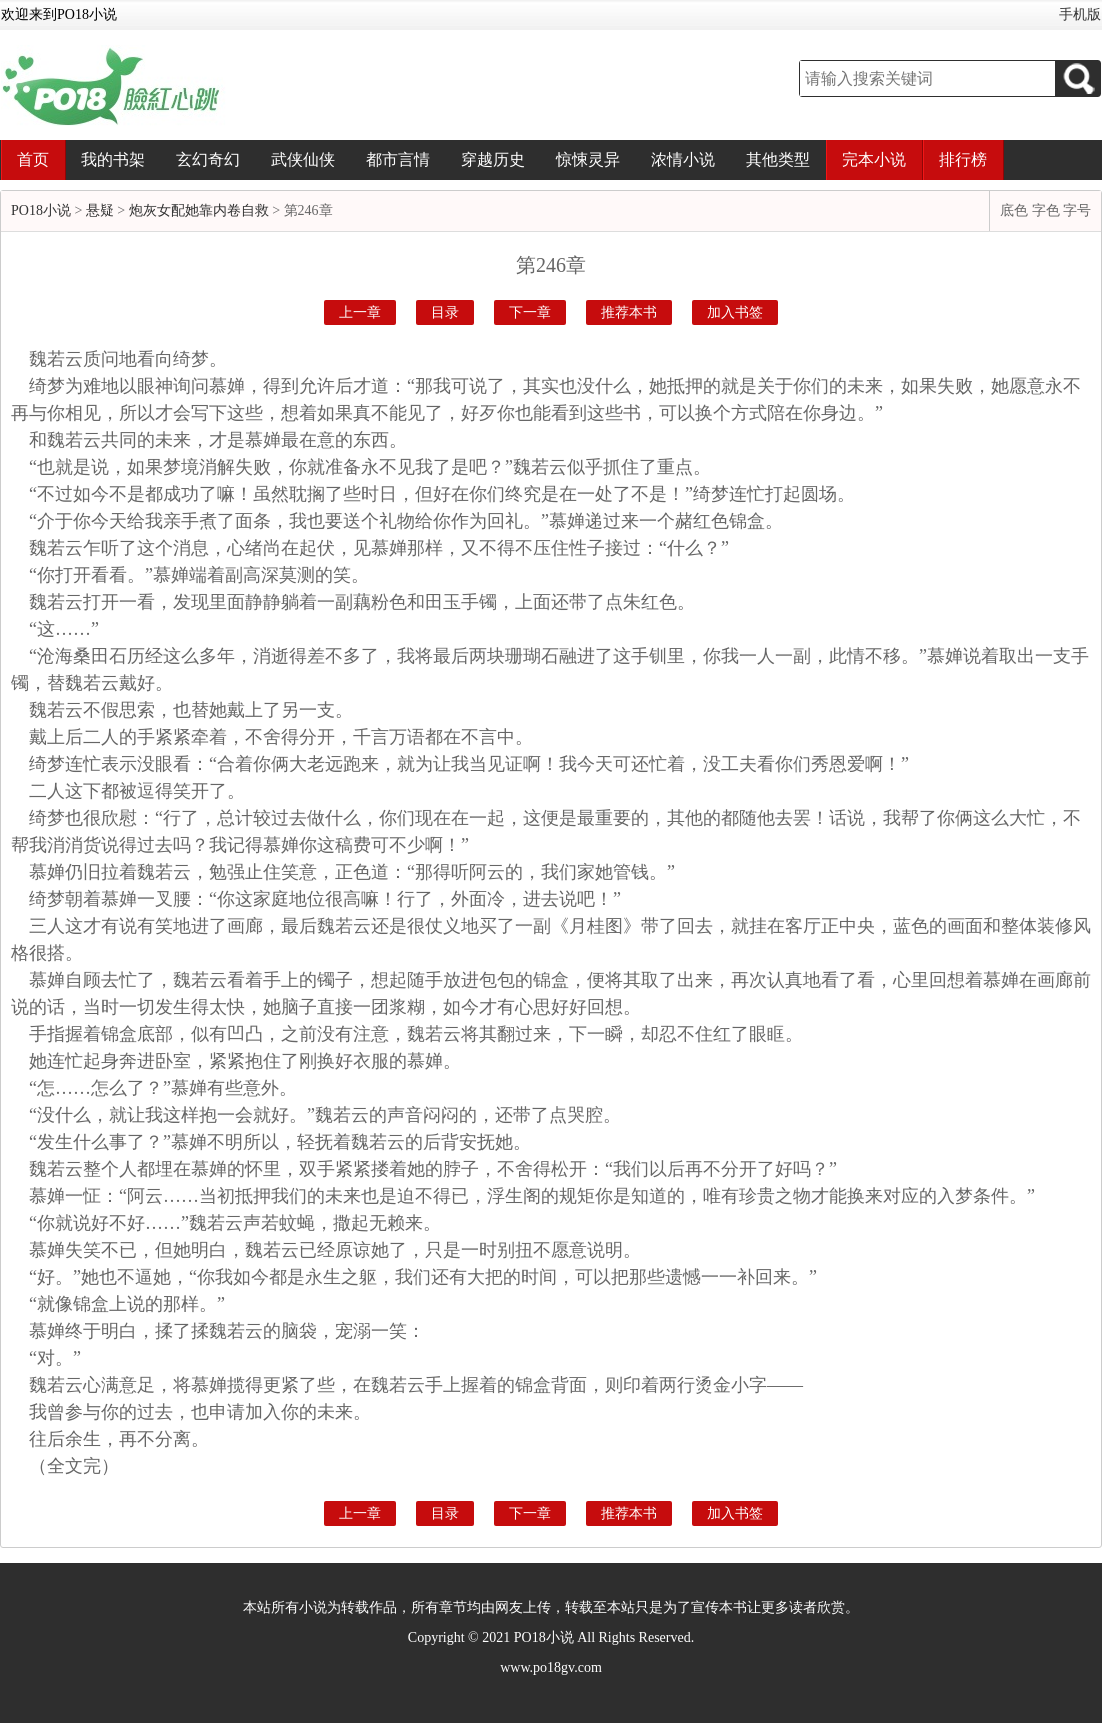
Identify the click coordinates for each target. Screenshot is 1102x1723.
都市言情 (398, 159)
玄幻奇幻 (208, 159)
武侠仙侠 (303, 159)
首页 (33, 159)
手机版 (1080, 14)
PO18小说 (41, 210)
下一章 (530, 312)
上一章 (360, 312)
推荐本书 (629, 312)
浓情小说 (683, 159)
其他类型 (778, 159)
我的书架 (113, 159)
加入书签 (735, 312)
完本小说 (874, 159)
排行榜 (963, 159)
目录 (445, 312)
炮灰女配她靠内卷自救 (199, 210)
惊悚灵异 (588, 159)
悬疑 (100, 210)
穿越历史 (493, 159)
